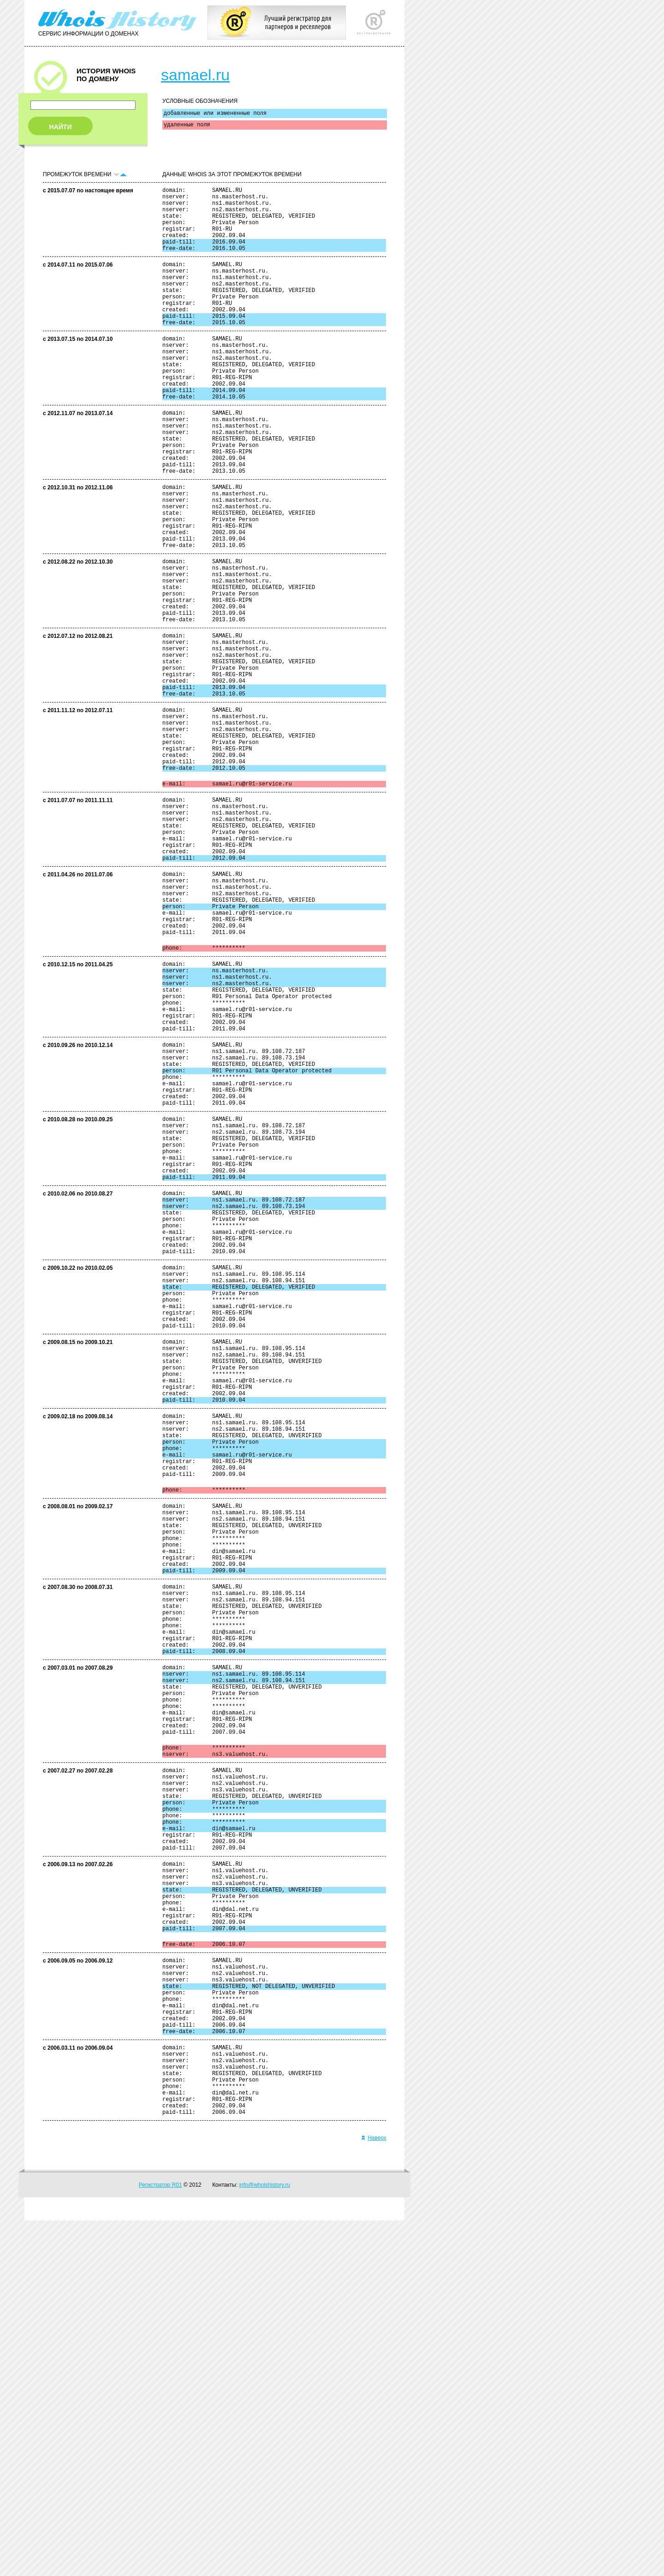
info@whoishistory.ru (264, 2540)
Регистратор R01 (160, 2540)
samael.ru (195, 74)
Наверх (373, 2493)
